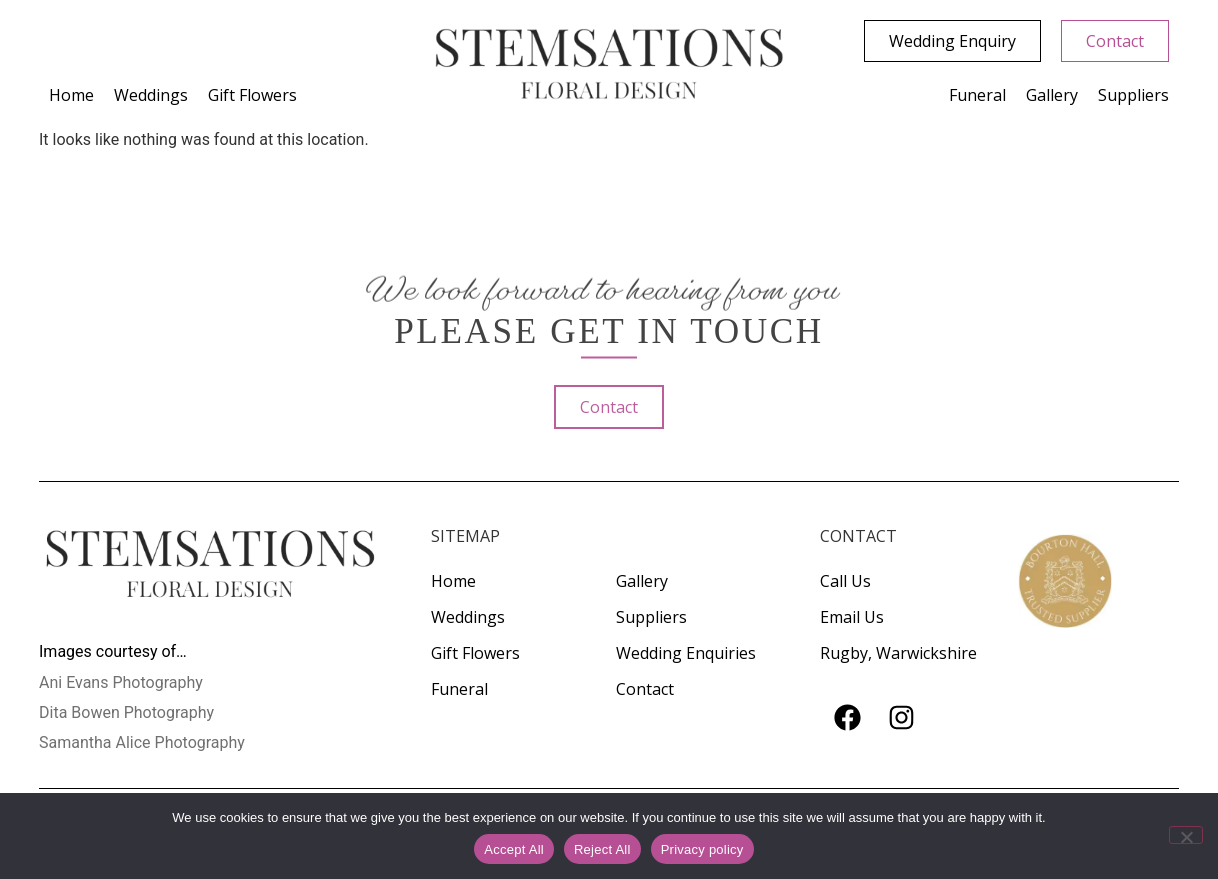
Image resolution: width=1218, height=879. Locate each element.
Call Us (845, 581)
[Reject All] (1186, 835)
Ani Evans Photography (121, 682)
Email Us (852, 617)
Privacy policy (702, 849)
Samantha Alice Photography (142, 742)
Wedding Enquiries (686, 653)
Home (71, 95)
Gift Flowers (252, 95)
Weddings (151, 95)
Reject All (602, 849)
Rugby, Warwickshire (898, 653)
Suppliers (1133, 95)
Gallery (1052, 95)
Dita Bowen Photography (126, 712)
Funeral (977, 95)
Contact (645, 689)
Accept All (514, 849)
